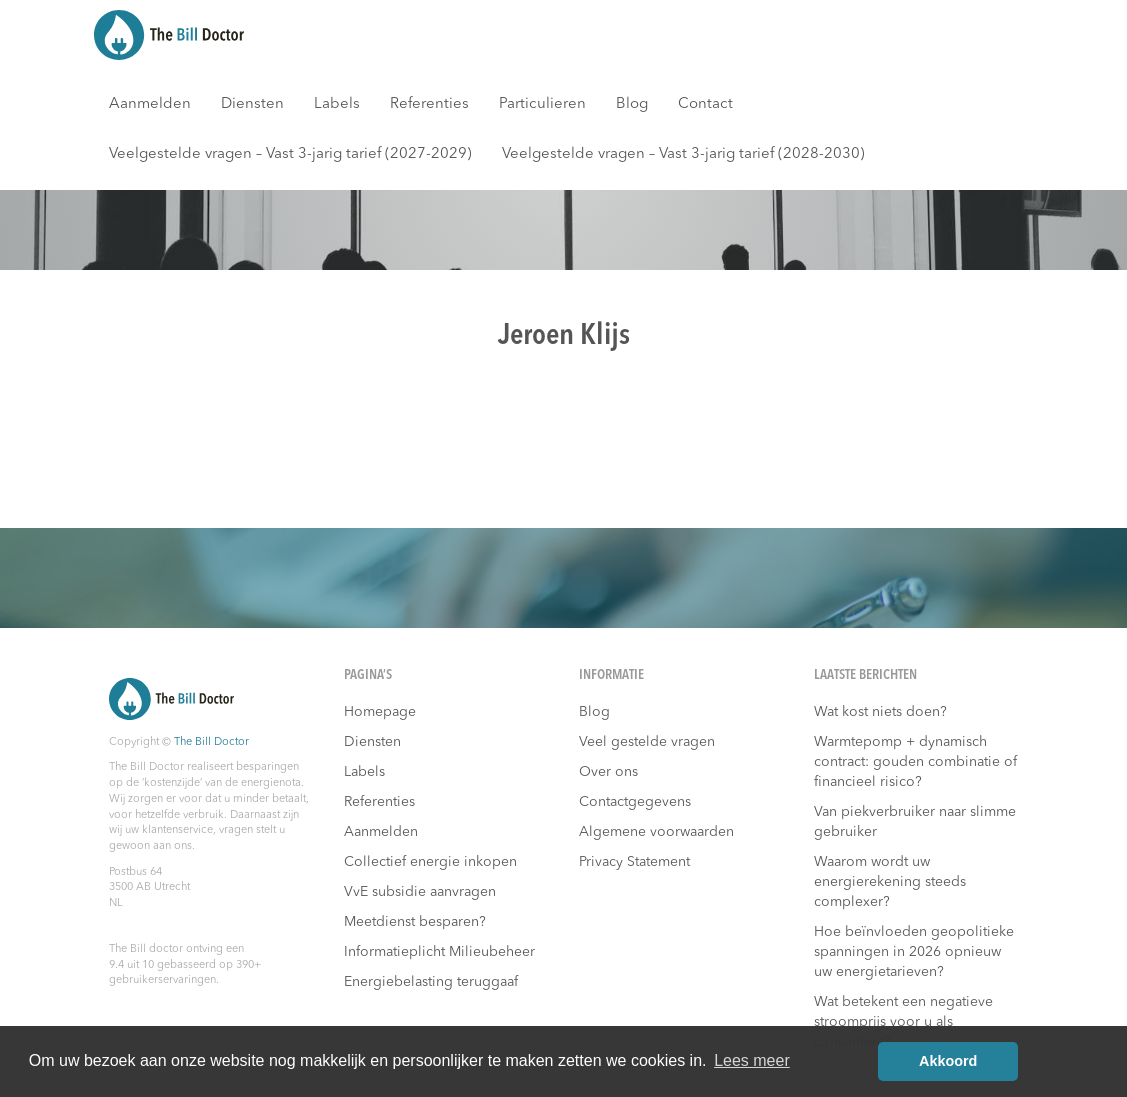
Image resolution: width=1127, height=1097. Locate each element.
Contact (705, 104)
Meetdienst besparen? (415, 922)
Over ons (608, 772)
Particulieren (542, 104)
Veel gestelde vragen (647, 742)
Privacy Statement (634, 862)
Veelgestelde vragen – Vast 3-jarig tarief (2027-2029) (290, 154)
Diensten (252, 104)
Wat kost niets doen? (880, 712)
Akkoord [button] (948, 1061)
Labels (337, 104)
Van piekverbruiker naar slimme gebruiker (915, 822)
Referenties (429, 104)
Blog (632, 104)
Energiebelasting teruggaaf (431, 982)
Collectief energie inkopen (430, 862)
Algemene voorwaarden (656, 832)
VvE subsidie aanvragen (420, 892)
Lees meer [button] (752, 1060)
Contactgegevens (635, 802)
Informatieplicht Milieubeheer (439, 952)
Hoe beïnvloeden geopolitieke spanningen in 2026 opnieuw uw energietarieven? (914, 952)
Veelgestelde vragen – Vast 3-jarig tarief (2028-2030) (683, 154)
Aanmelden (150, 104)
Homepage (380, 712)
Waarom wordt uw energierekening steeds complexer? (890, 882)
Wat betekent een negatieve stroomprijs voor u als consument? (903, 1022)
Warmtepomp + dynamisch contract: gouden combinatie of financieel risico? (915, 762)
